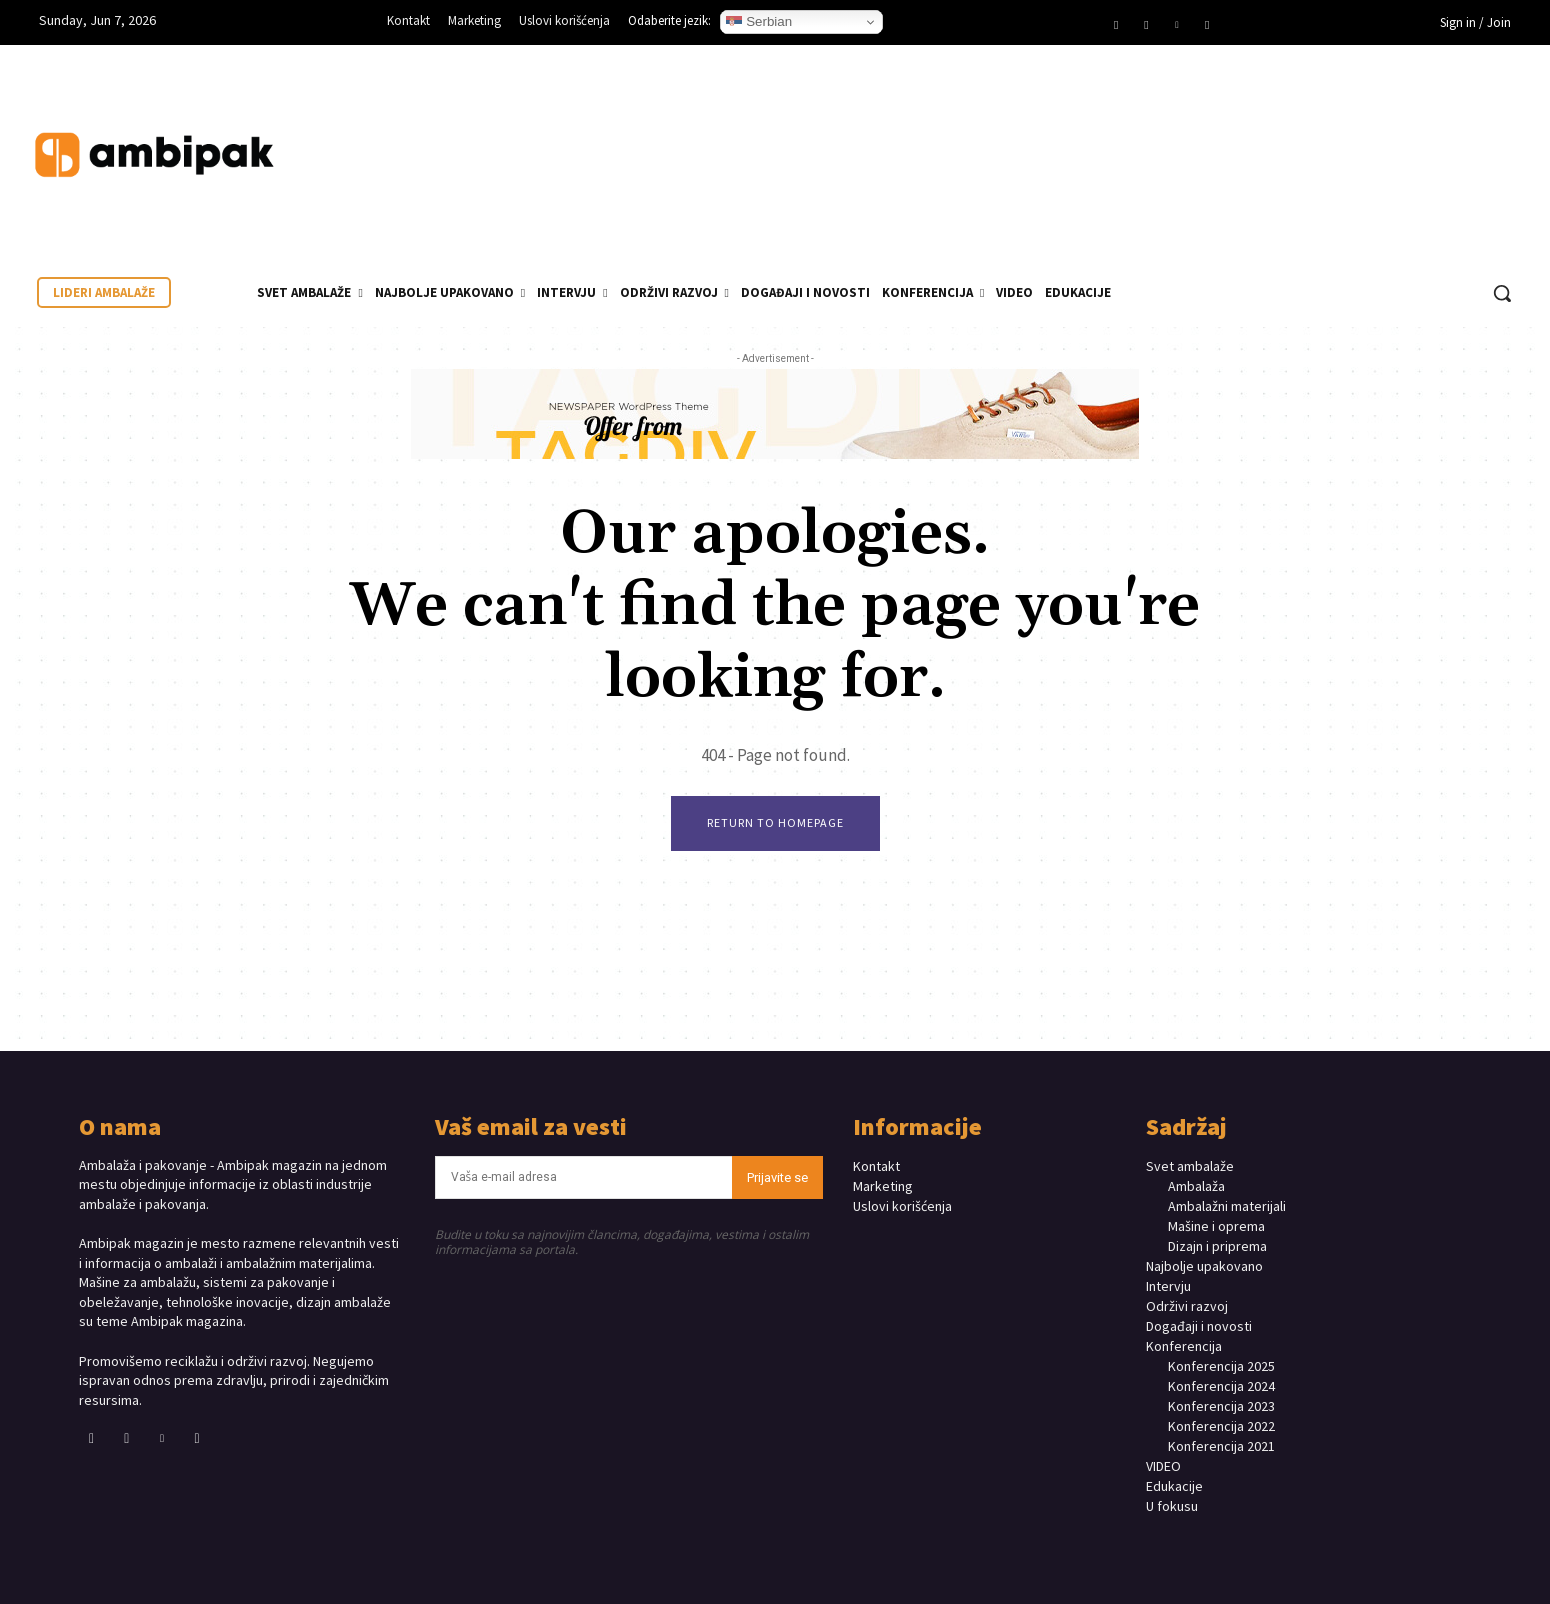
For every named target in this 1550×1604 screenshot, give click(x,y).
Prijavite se (777, 1177)
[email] (584, 1177)
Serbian (759, 22)
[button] (1502, 293)
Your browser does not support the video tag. (1376, 135)
